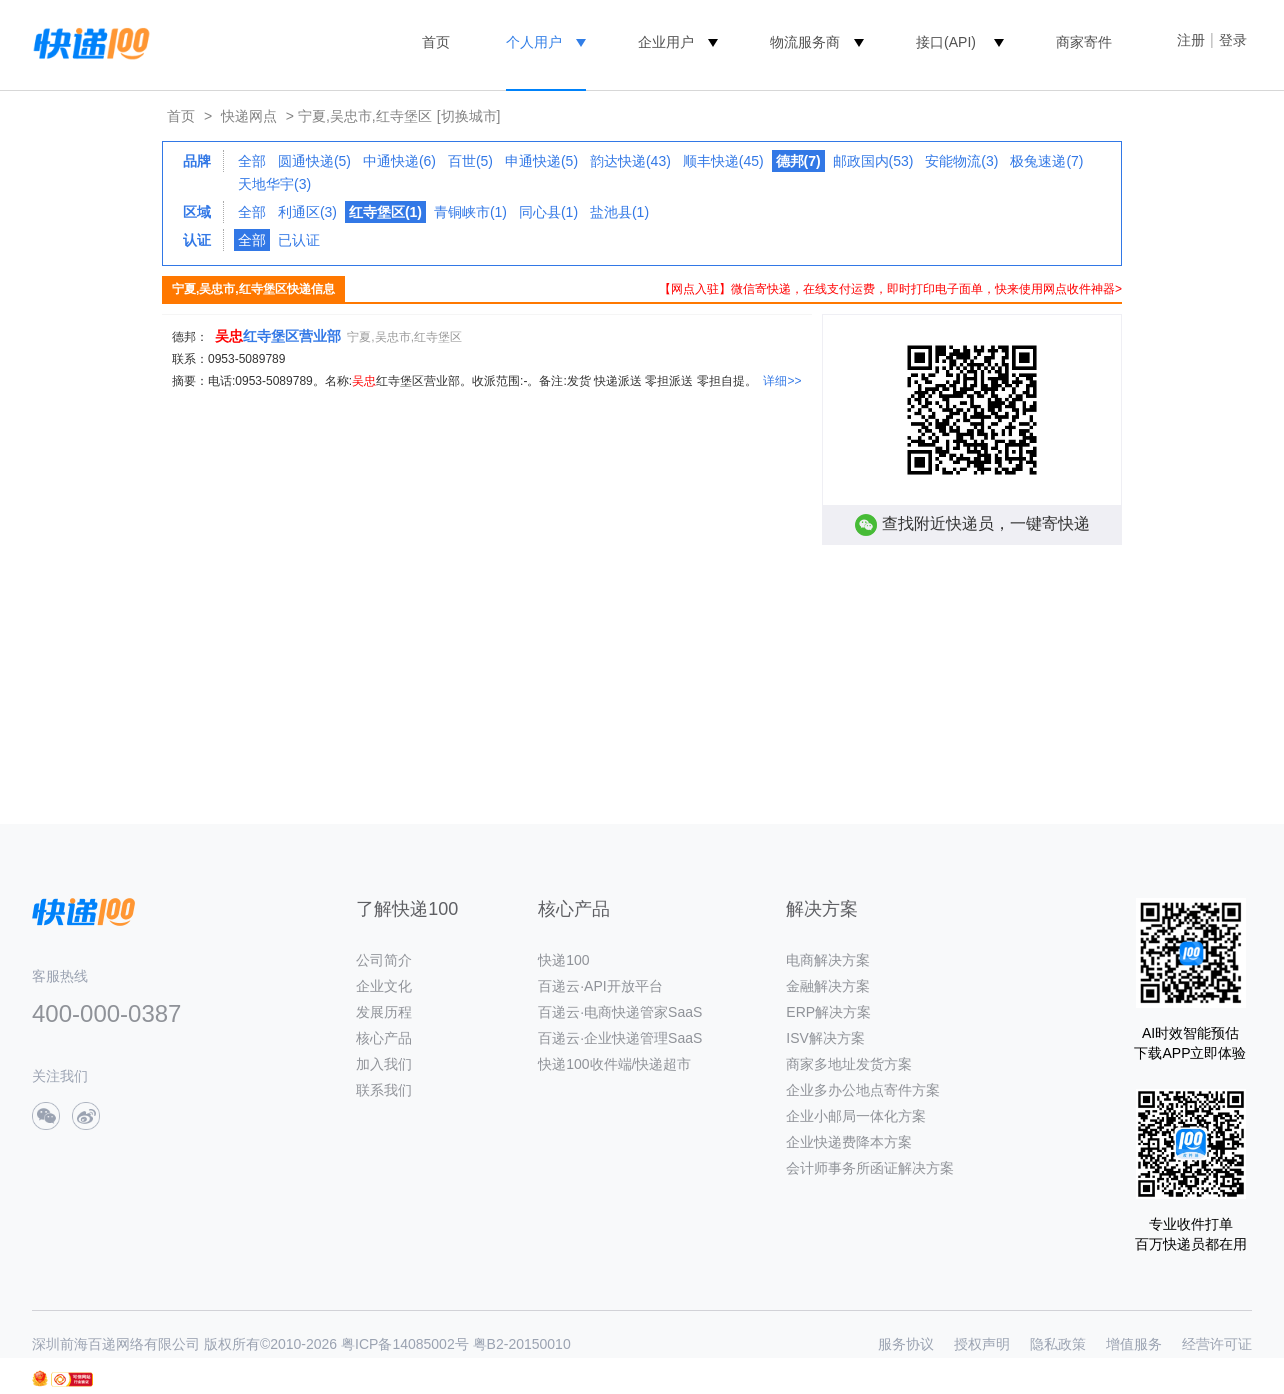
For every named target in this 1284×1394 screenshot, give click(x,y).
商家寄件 (1084, 42)
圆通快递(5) (314, 161)
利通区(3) (307, 212)
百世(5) (470, 161)
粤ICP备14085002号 (405, 1344)
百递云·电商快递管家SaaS (620, 1012)
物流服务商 (805, 42)
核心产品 (384, 1038)
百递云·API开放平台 (600, 986)
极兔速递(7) (1046, 161)
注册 (1191, 40)
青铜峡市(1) (470, 212)
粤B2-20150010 (522, 1344)
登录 (1233, 40)
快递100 (563, 960)
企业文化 (384, 986)
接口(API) (946, 42)
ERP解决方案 (828, 1012)
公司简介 (384, 960)
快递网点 (249, 116)
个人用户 (534, 42)
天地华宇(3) (274, 184)
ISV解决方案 (825, 1038)
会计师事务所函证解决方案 (870, 1168)
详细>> (782, 381)
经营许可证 (1217, 1344)
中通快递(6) (399, 161)
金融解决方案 (828, 986)
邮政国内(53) (873, 161)
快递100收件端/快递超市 (614, 1064)
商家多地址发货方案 (849, 1064)
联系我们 (384, 1090)
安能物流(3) (961, 161)
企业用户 (666, 42)
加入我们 (384, 1064)
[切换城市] (469, 116)
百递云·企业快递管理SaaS (620, 1038)
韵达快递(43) (630, 161)
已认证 (299, 240)
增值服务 (1134, 1344)
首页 (436, 42)
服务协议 (906, 1344)
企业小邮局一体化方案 (856, 1116)
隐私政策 (1058, 1344)
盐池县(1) (619, 212)
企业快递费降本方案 (849, 1142)
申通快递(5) (541, 161)
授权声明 (982, 1344)
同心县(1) (548, 212)
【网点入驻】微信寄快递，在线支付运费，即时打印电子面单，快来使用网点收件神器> (890, 289)
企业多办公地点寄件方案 (863, 1090)
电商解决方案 (828, 960)
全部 (252, 161)
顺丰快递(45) (723, 161)
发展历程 (384, 1012)
